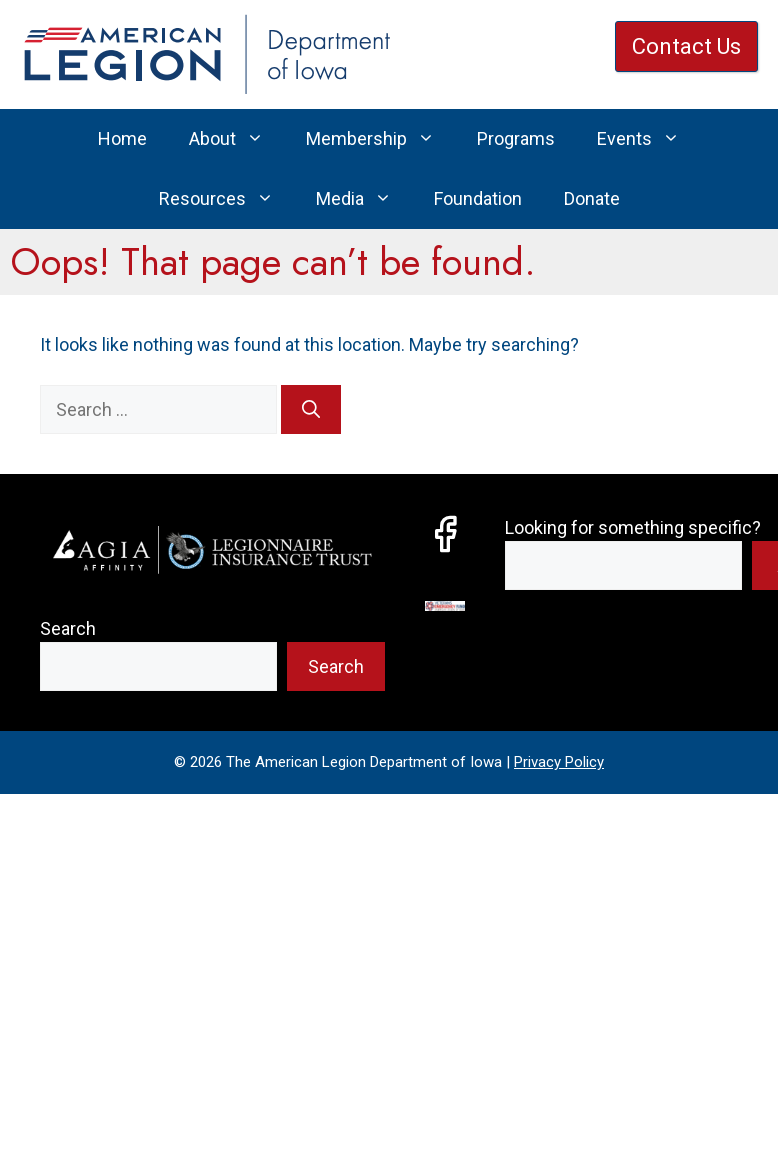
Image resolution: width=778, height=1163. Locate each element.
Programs (516, 138)
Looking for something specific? (633, 527)
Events (649, 139)
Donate (592, 198)
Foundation (478, 198)
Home (122, 138)
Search (68, 628)
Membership (381, 139)
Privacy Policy (559, 762)
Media (364, 199)
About (237, 139)
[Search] (311, 409)
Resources (227, 199)
